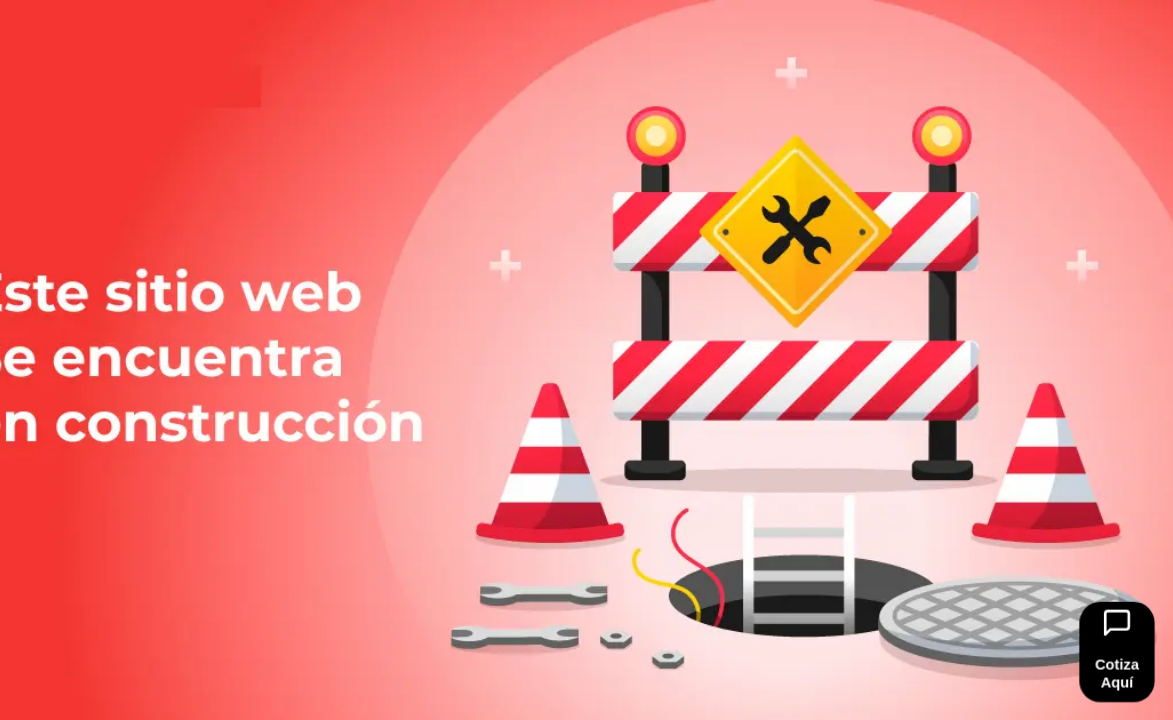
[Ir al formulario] (1116, 652)
